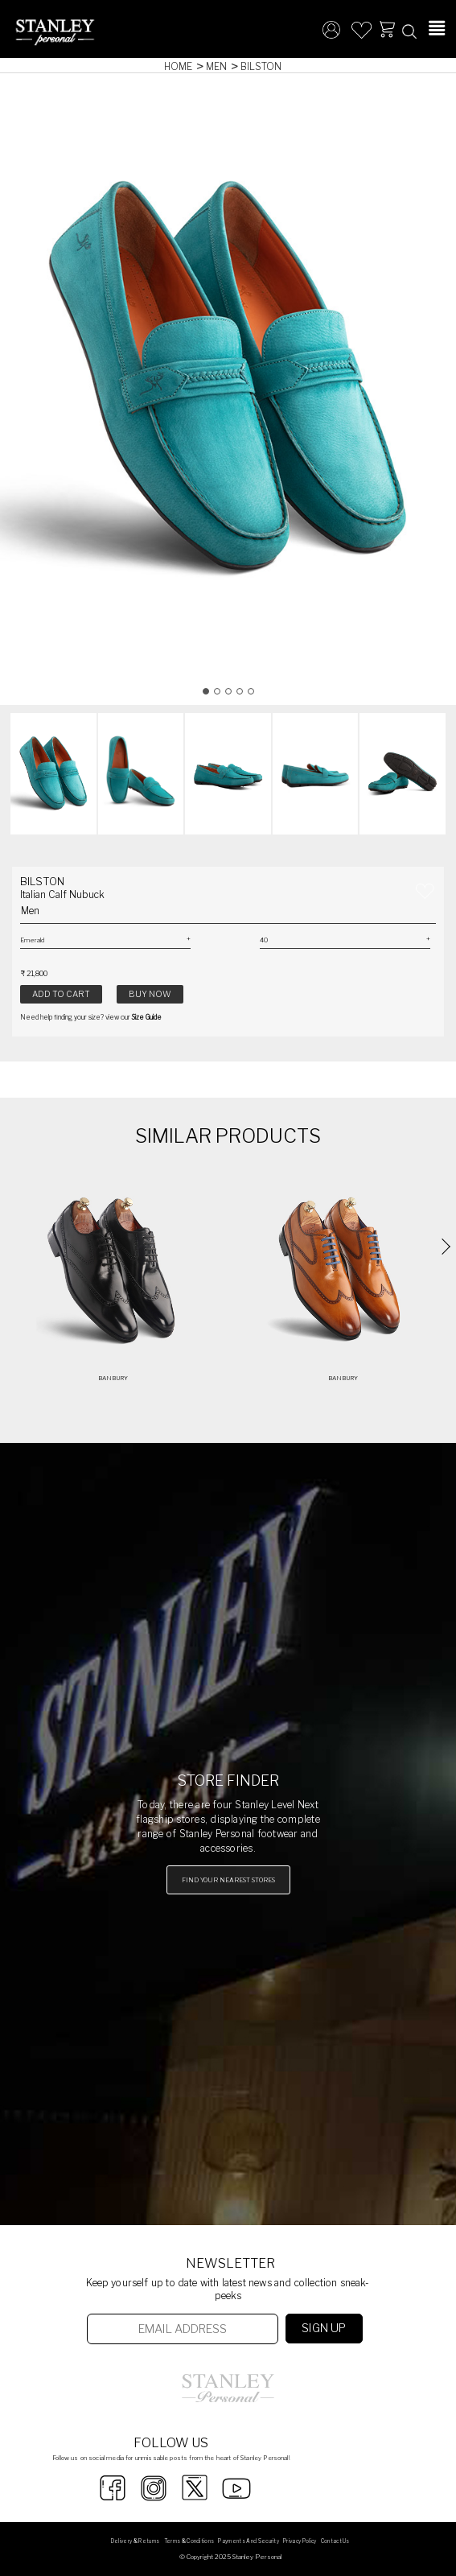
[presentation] (442, 1247)
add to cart (61, 994)
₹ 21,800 (34, 973)
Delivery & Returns (135, 2541)
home (178, 66)
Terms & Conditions (189, 2541)
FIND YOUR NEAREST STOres (228, 1880)
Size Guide (147, 1017)
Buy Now (150, 994)
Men (216, 66)
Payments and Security (248, 2541)
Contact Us (335, 2541)
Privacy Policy (299, 2541)
